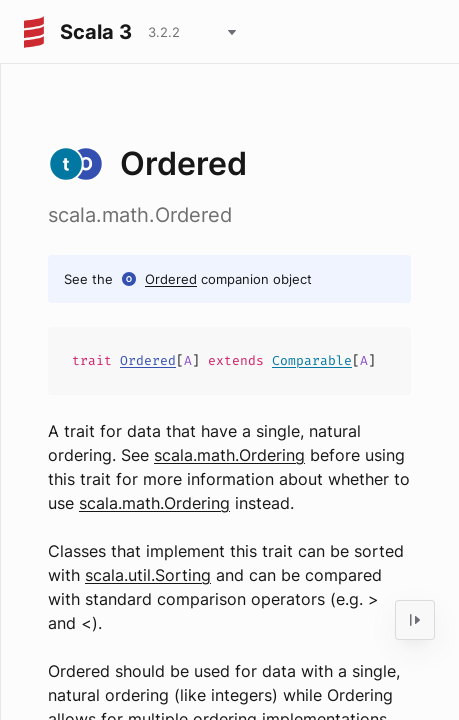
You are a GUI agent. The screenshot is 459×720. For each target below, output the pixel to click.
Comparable (312, 360)
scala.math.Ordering (229, 455)
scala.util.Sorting (148, 575)
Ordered (171, 279)
